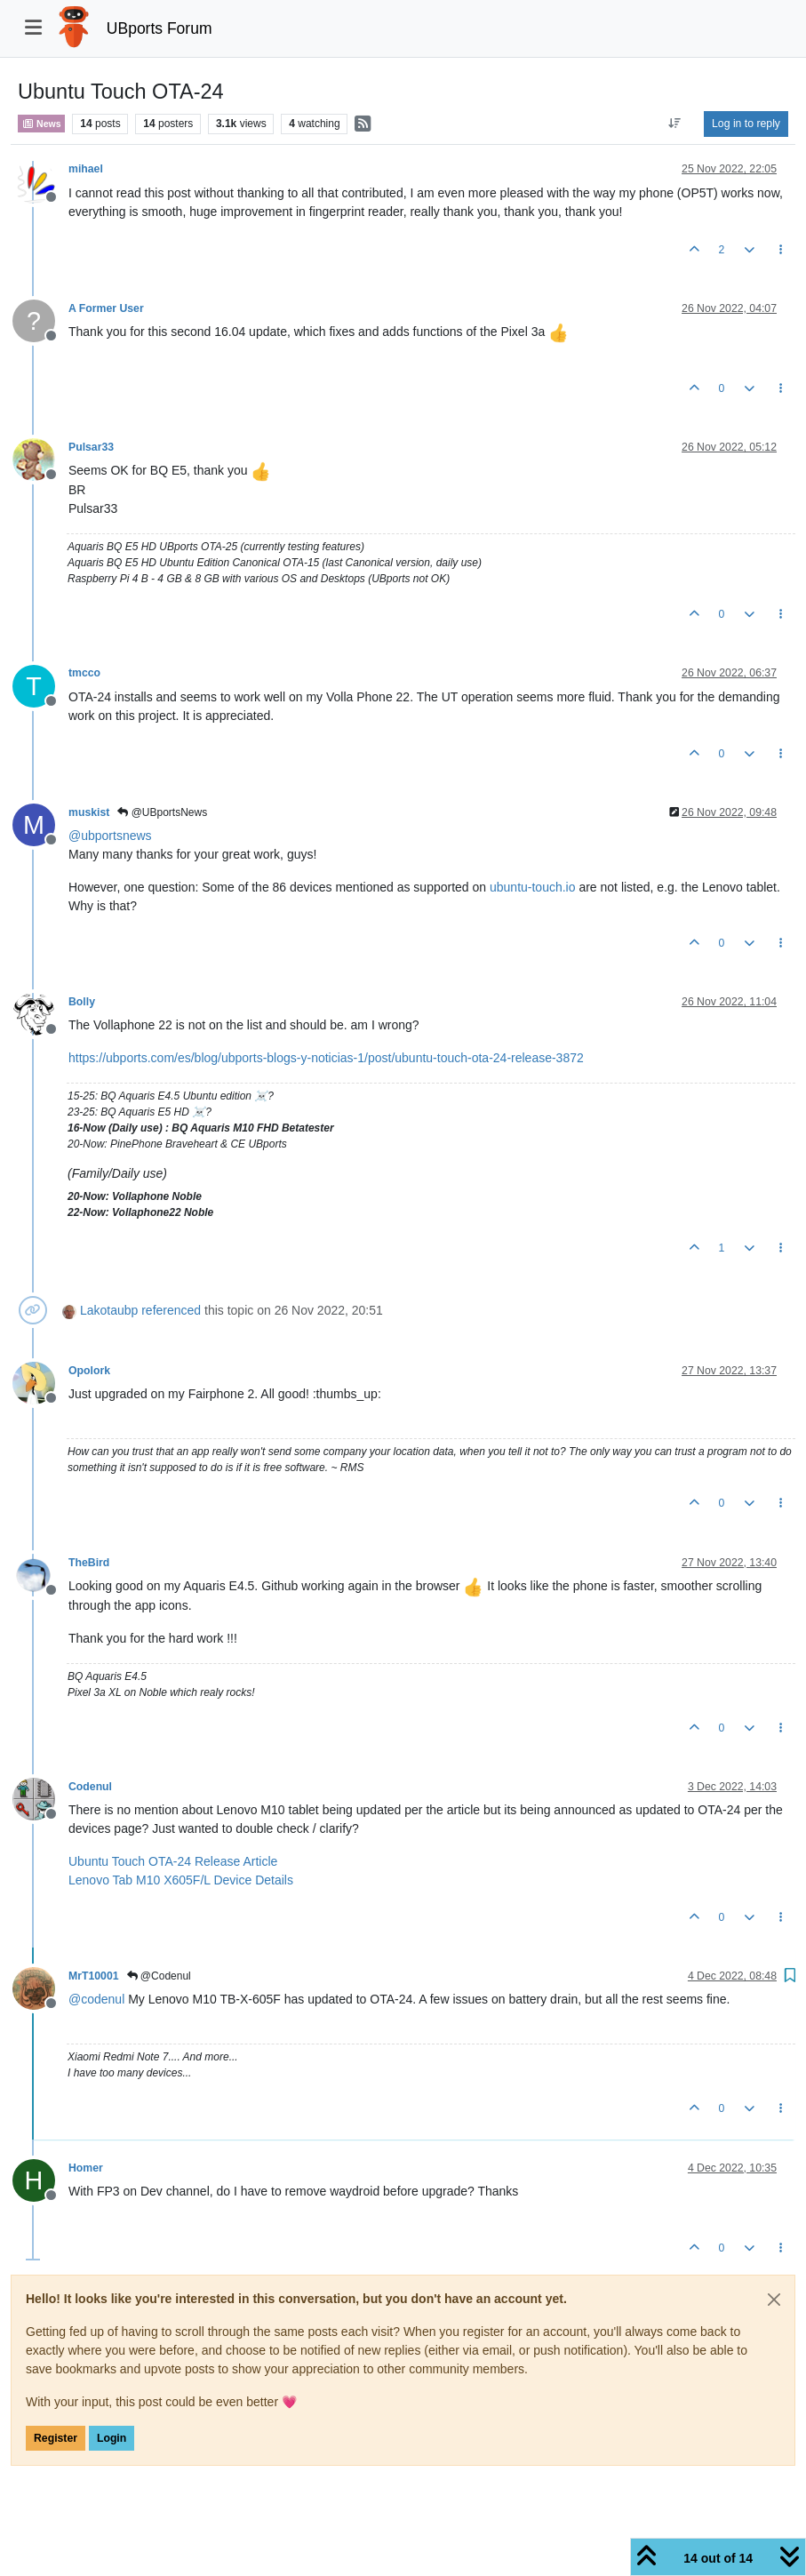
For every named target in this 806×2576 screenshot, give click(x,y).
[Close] (774, 2300)
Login (111, 2438)
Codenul (90, 1786)
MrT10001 (93, 1976)
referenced (171, 1310)
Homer (85, 2168)
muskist (88, 812)
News (41, 123)
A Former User (106, 308)
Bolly (81, 1002)
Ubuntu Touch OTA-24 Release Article (172, 1861)
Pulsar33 (91, 447)
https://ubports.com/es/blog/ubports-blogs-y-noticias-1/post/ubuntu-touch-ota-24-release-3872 (326, 1058)
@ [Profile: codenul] (96, 1999)
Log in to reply (746, 123)
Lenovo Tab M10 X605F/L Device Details (180, 1880)
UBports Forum (159, 28)
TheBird (88, 1562)
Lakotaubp (109, 1310)
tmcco (84, 673)
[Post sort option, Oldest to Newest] (675, 123)
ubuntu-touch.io (533, 887)
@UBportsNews (162, 812)
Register (55, 2438)
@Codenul (159, 1976)
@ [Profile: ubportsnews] (110, 835)
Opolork (89, 1370)
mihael (85, 169)
